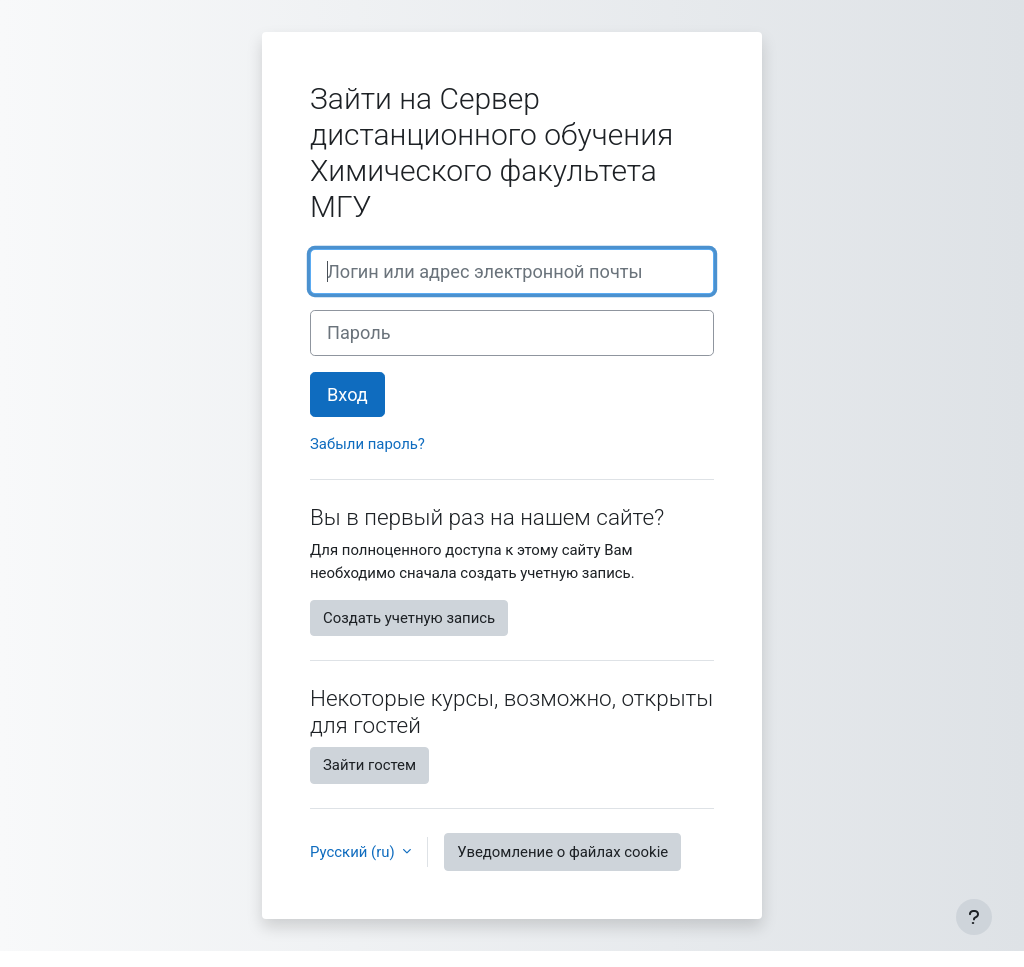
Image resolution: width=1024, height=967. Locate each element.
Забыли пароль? (367, 444)
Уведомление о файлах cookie (562, 852)
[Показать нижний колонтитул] (974, 917)
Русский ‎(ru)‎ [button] (354, 852)
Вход (347, 394)
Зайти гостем (369, 765)
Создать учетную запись (409, 618)
